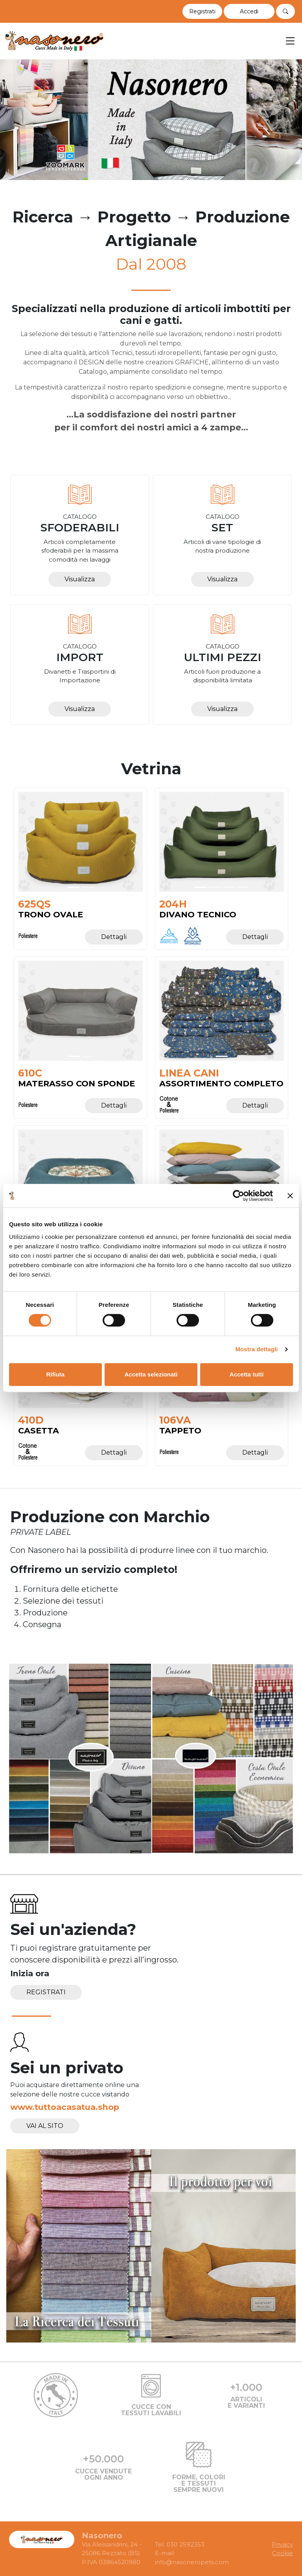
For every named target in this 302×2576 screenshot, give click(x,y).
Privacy (282, 2544)
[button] (249, 11)
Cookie (282, 2553)
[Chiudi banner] (290, 1195)
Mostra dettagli (256, 1349)
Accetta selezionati (150, 1374)
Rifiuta (55, 1374)
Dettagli (114, 937)
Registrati (46, 1992)
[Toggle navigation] (290, 41)
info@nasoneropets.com (192, 2562)
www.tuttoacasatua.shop (64, 2107)
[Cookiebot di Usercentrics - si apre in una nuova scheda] (238, 1196)
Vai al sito (44, 2126)
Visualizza (79, 579)
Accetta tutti (247, 1374)
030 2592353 (185, 2544)
